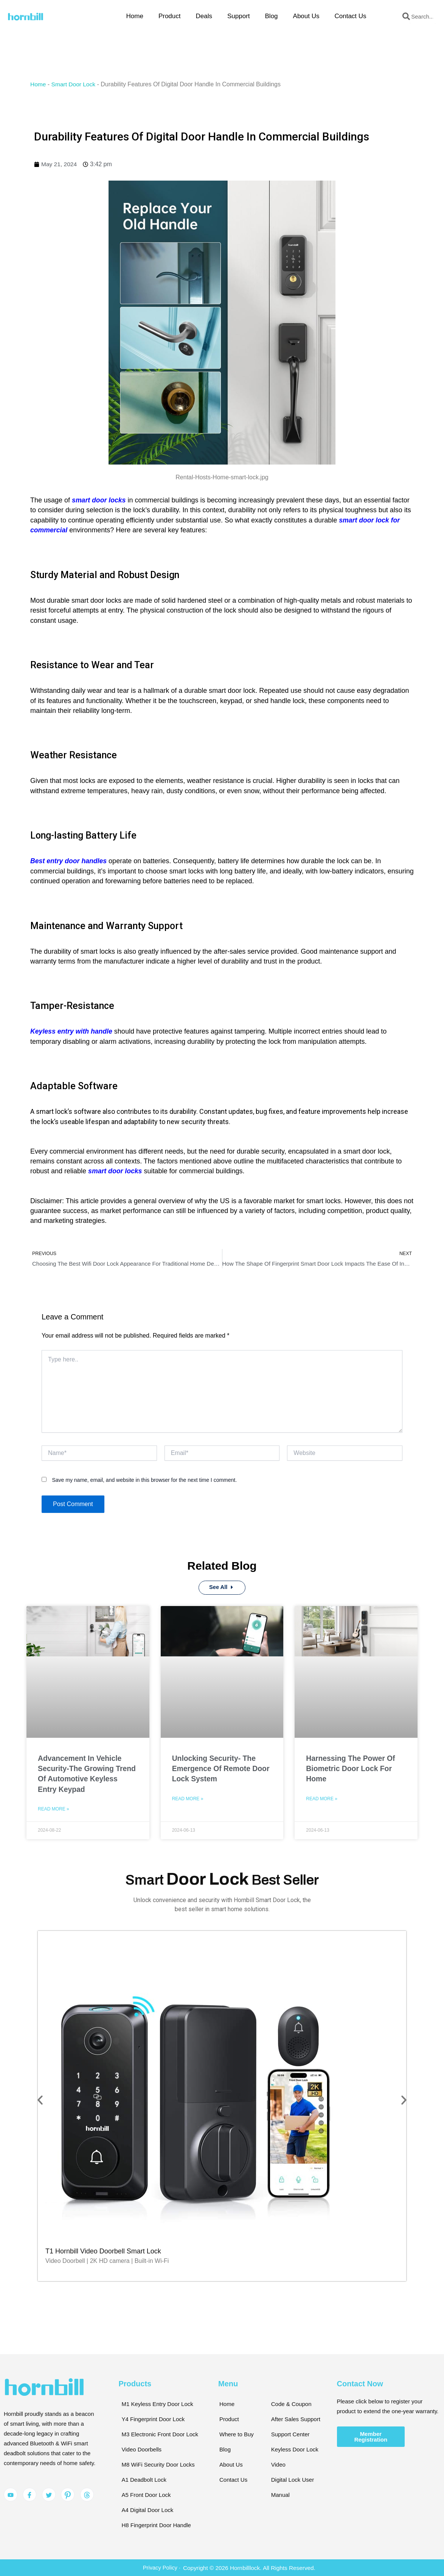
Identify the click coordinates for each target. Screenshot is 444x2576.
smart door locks (99, 500)
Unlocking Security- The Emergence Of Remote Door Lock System (217, 1769)
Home (134, 16)
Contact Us (350, 16)
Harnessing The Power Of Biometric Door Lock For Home (354, 1769)
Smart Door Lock (74, 84)
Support (238, 16)
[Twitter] (49, 2493)
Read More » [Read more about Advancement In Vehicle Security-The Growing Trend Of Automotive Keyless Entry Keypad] (53, 1809)
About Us (306, 16)
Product (169, 16)
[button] (40, 2098)
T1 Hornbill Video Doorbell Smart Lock (103, 2249)
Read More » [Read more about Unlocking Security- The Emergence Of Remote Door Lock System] (187, 1799)
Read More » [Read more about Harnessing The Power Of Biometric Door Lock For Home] (321, 1799)
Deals (204, 16)
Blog (271, 16)
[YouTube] (10, 2493)
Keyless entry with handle (72, 1031)
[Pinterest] (68, 2493)
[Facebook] (29, 2493)
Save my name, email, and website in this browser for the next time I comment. (144, 1480)
